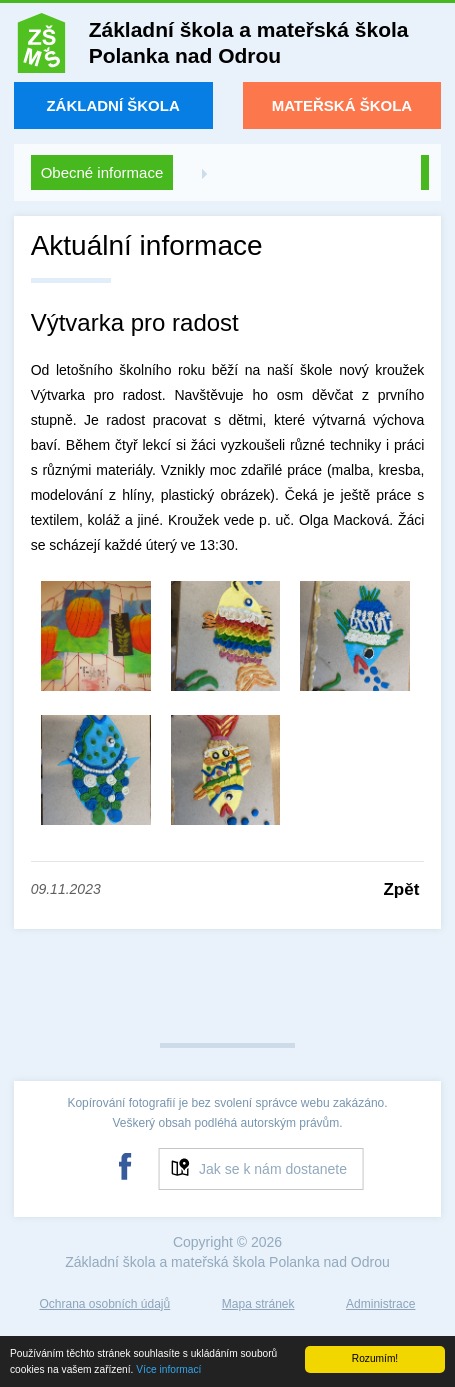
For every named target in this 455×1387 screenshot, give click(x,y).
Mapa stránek (258, 1304)
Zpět (401, 889)
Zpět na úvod (425, 172)
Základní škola (112, 105)
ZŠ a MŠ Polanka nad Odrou (41, 47)
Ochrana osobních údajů (104, 1304)
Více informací (168, 1369)
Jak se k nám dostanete (273, 1169)
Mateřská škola (342, 105)
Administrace (380, 1304)
